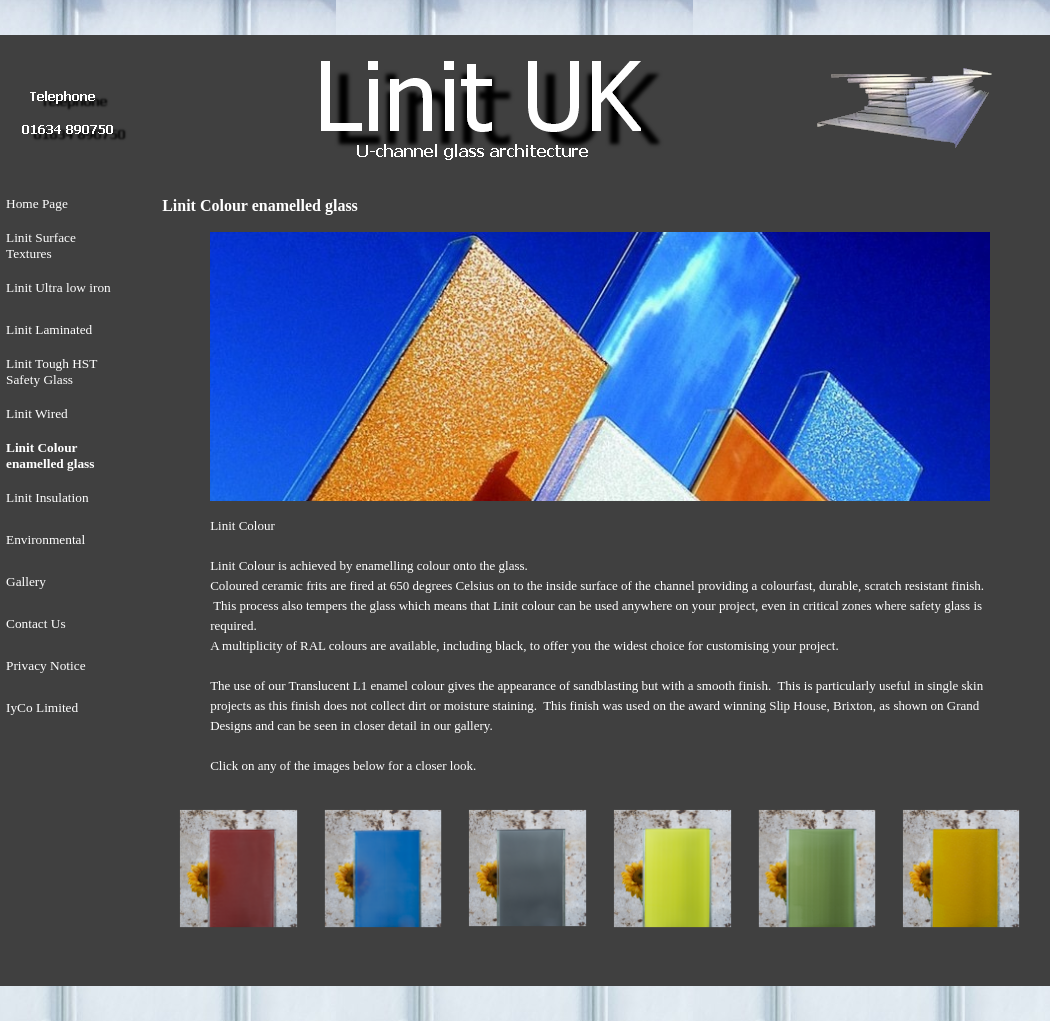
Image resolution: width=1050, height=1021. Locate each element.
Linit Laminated (49, 329)
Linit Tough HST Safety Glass (51, 371)
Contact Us (36, 623)
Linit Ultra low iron (58, 287)
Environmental (45, 539)
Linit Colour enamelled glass (50, 455)
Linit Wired (37, 413)
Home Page (37, 203)
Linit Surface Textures (41, 245)
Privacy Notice (46, 665)
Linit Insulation (47, 497)
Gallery (26, 581)
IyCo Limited (42, 707)
